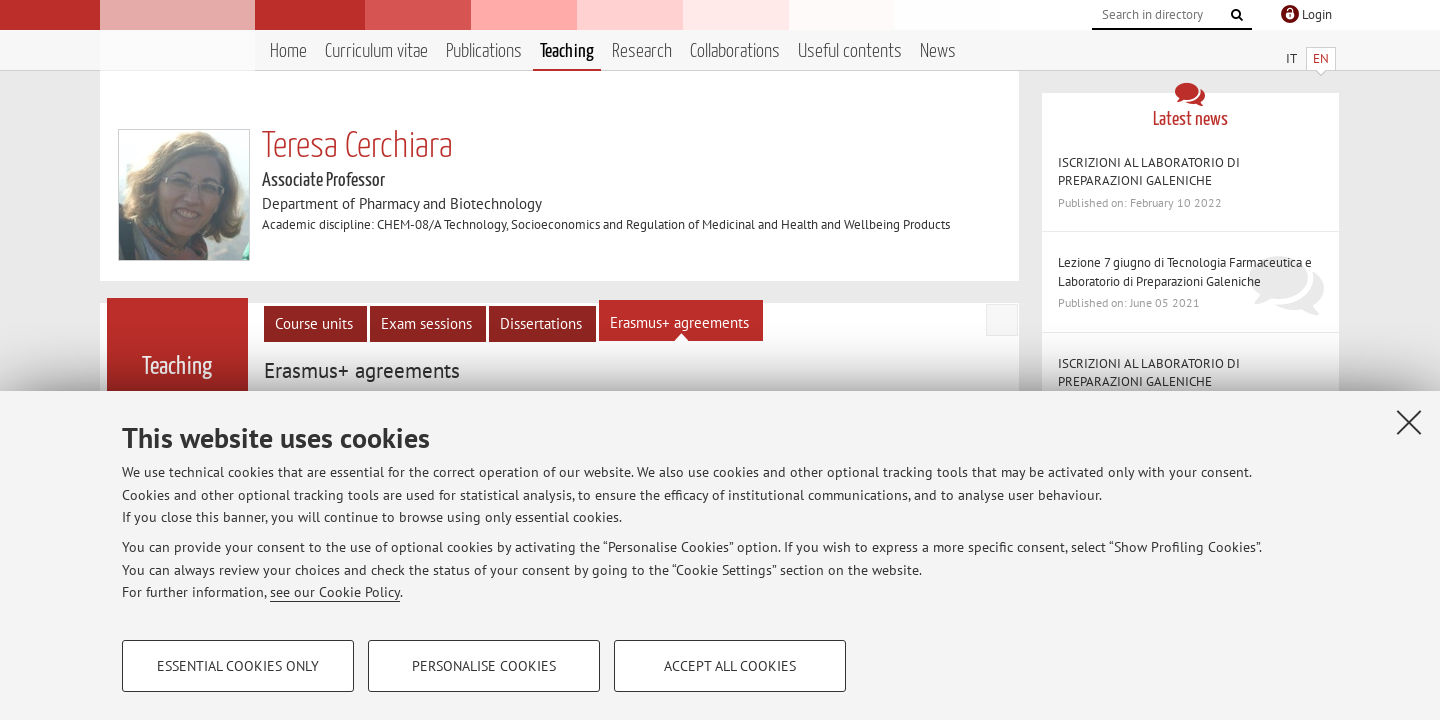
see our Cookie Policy (335, 592)
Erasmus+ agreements (679, 322)
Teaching (567, 51)
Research (642, 51)
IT (1291, 58)
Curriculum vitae (376, 51)
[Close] (1409, 422)
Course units (314, 323)
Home (288, 51)
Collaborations (735, 51)
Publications (484, 51)
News (938, 51)
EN (1321, 58)
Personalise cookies (484, 666)
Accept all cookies (730, 666)
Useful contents (850, 51)
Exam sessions (426, 323)
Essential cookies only (238, 666)
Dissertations (541, 323)
